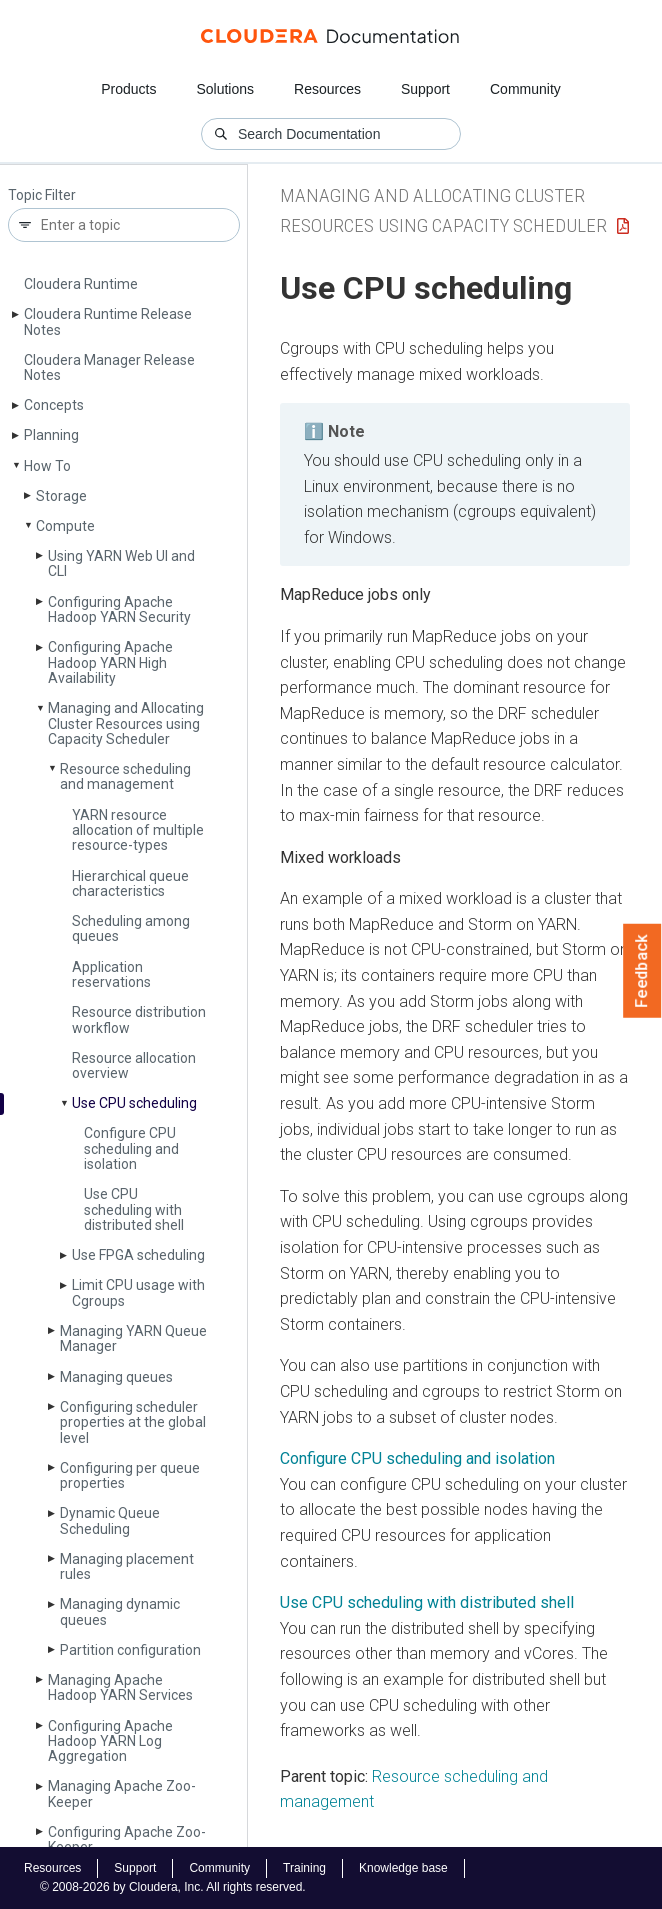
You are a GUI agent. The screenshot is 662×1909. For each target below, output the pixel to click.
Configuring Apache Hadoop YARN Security (119, 609)
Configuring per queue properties (130, 1475)
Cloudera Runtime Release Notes (108, 321)
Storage (61, 496)
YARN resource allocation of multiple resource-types (138, 830)
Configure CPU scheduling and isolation (131, 1148)
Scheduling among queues (131, 928)
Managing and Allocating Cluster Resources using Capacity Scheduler (126, 723)
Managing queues (116, 1377)
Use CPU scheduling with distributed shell (134, 1209)
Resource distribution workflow (139, 1019)
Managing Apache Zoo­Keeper (122, 1793)
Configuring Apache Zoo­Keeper (127, 1839)
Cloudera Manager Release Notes (109, 367)
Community (525, 89)
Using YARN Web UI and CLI (121, 563)
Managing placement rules (127, 1566)
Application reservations (111, 974)
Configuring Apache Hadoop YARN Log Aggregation (110, 1741)
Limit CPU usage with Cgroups (138, 1292)
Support (425, 89)
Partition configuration (130, 1650)
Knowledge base (403, 1868)
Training (304, 1868)
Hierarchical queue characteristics (130, 883)
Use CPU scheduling (134, 1103)
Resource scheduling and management (125, 776)
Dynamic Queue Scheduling (110, 1520)
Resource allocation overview (134, 1065)
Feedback (642, 971)
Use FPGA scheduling (138, 1255)
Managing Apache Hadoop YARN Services (120, 1687)
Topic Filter (42, 195)
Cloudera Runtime (81, 284)
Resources (327, 89)
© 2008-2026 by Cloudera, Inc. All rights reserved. (173, 1887)
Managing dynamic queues (120, 1611)
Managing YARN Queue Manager (133, 1338)
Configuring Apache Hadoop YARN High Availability (110, 662)
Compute (65, 526)
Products (128, 89)
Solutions (225, 89)
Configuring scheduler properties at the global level (133, 1422)
